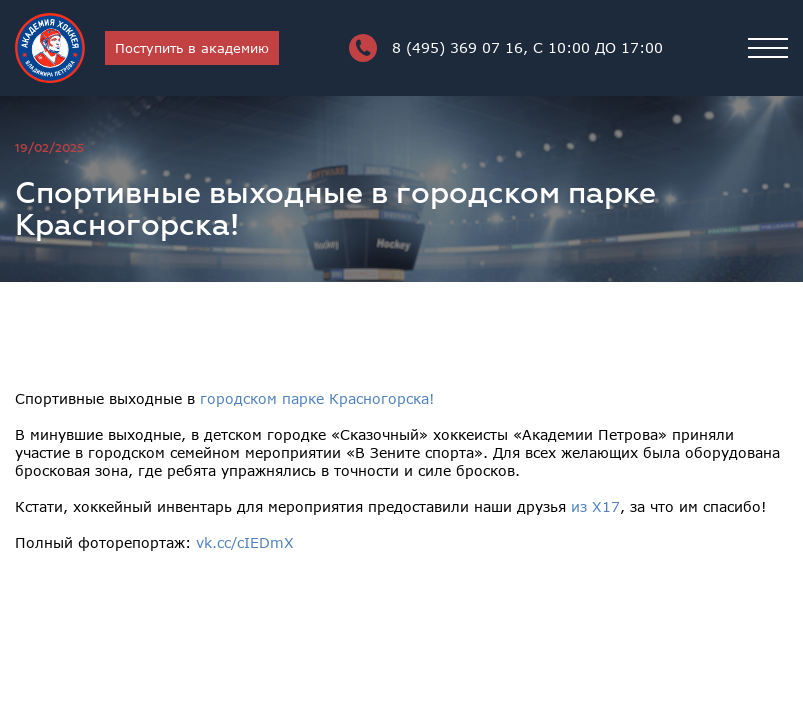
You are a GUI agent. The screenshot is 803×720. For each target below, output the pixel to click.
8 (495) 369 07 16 (506, 48)
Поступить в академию (192, 48)
